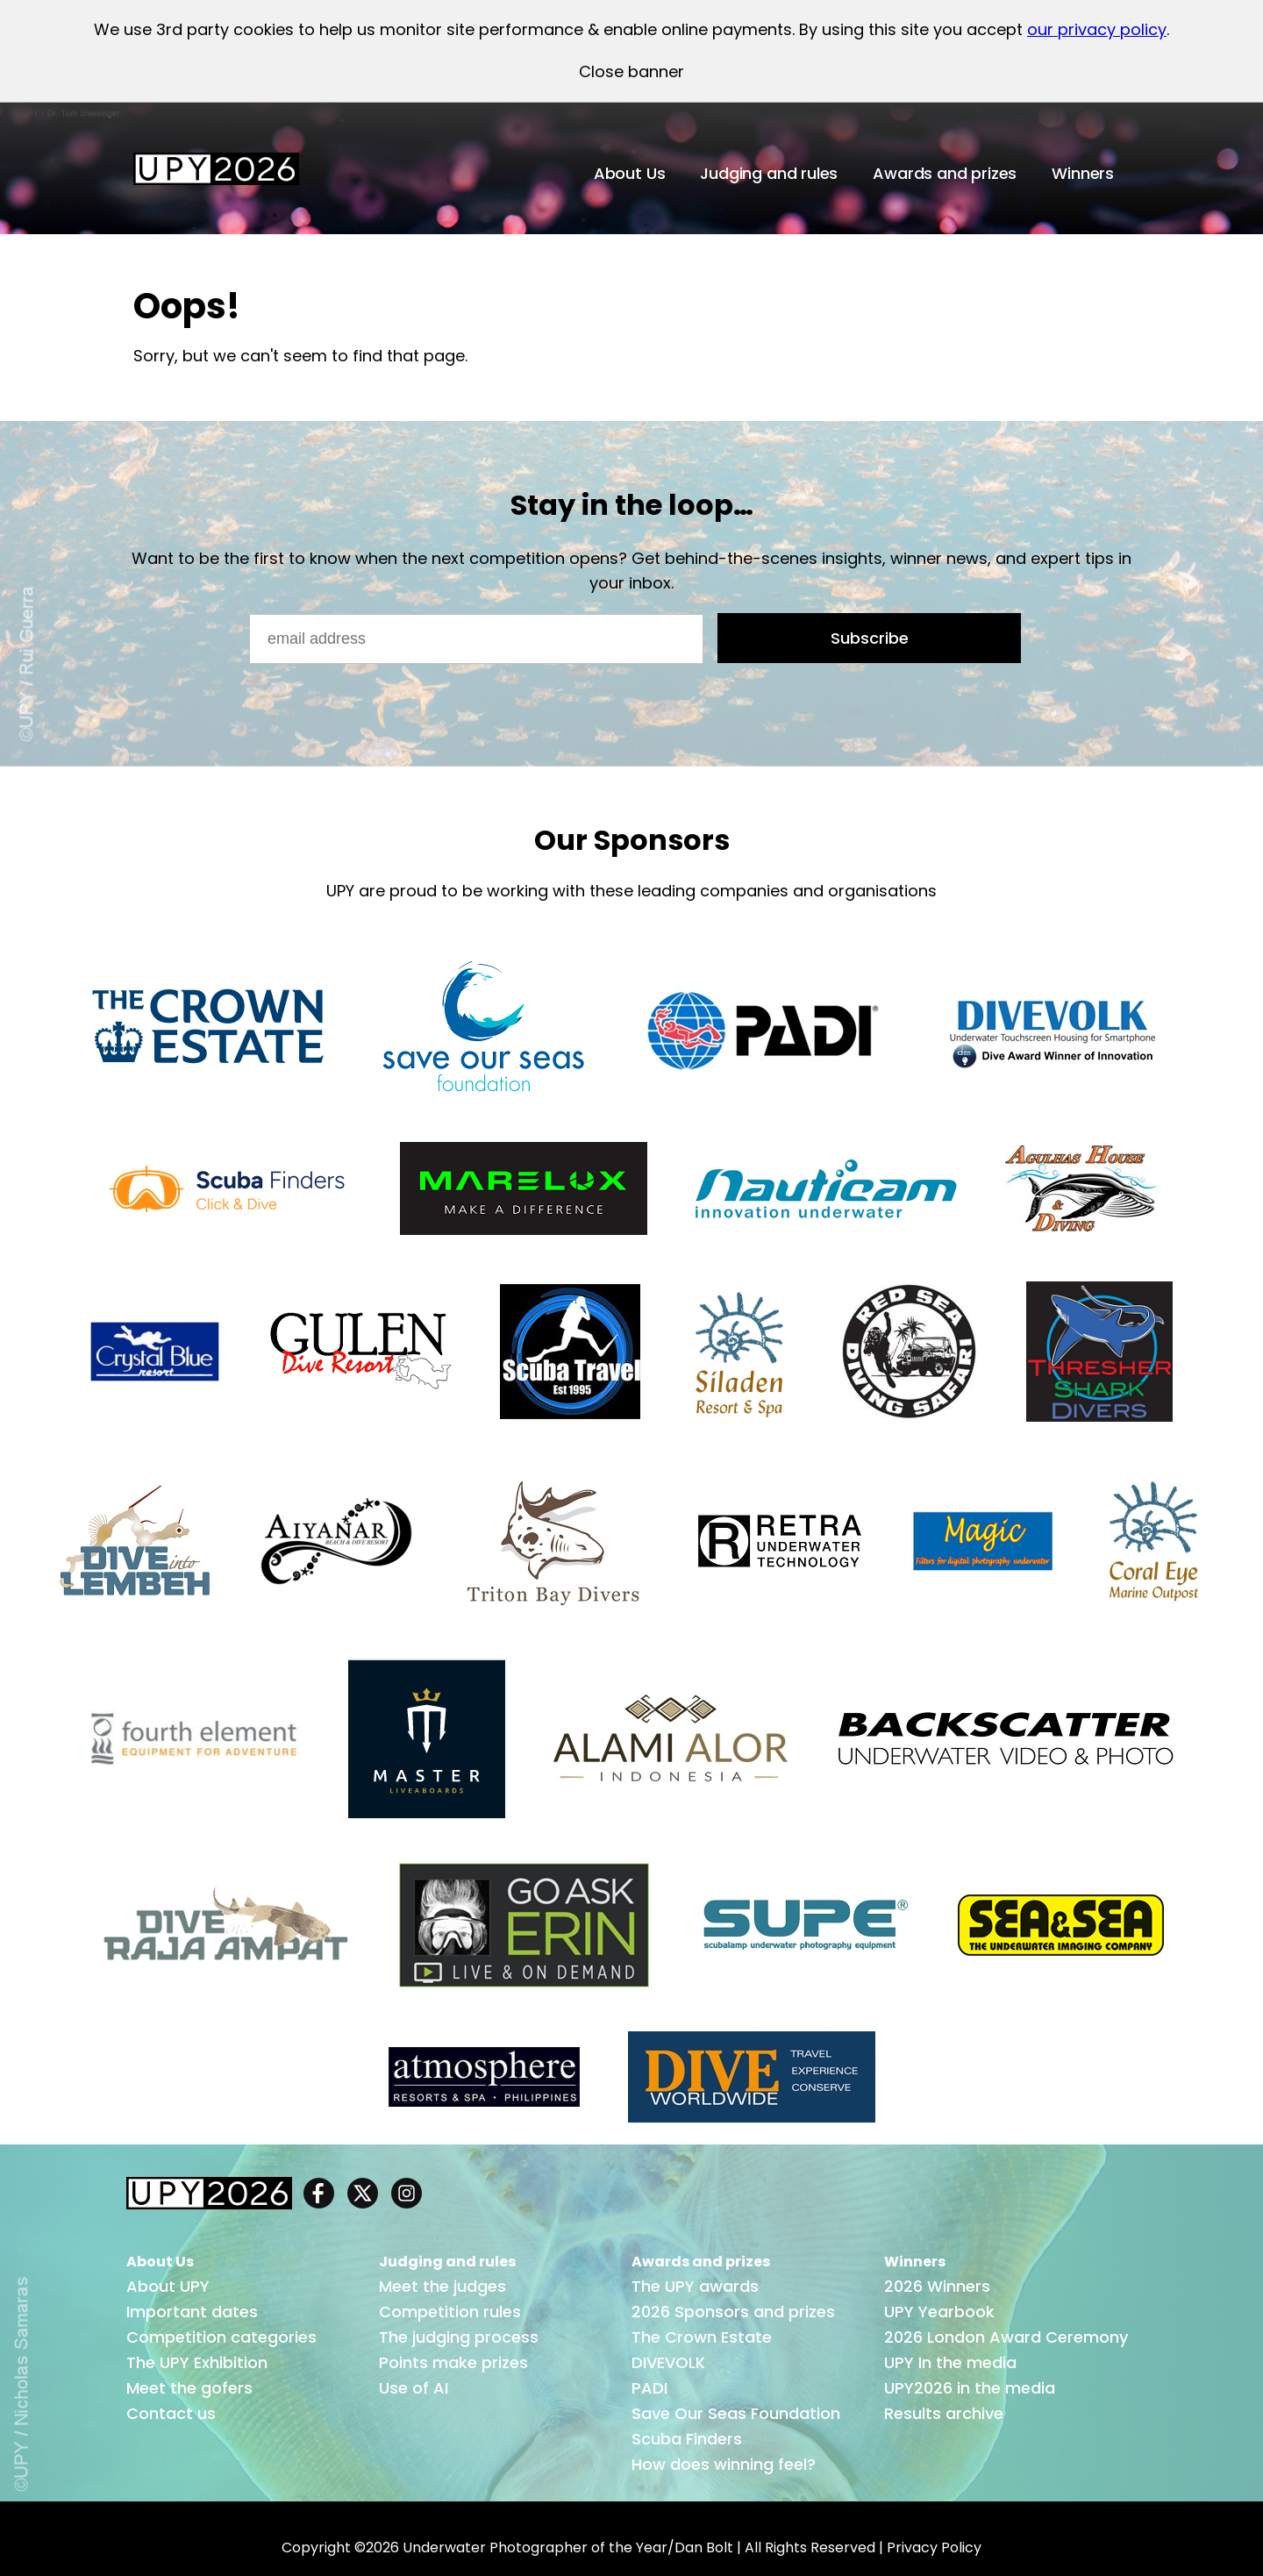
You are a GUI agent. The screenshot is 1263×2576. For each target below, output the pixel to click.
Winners (1083, 173)
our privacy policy (1097, 29)
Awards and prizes (945, 173)
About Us (630, 173)
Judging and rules (769, 173)
